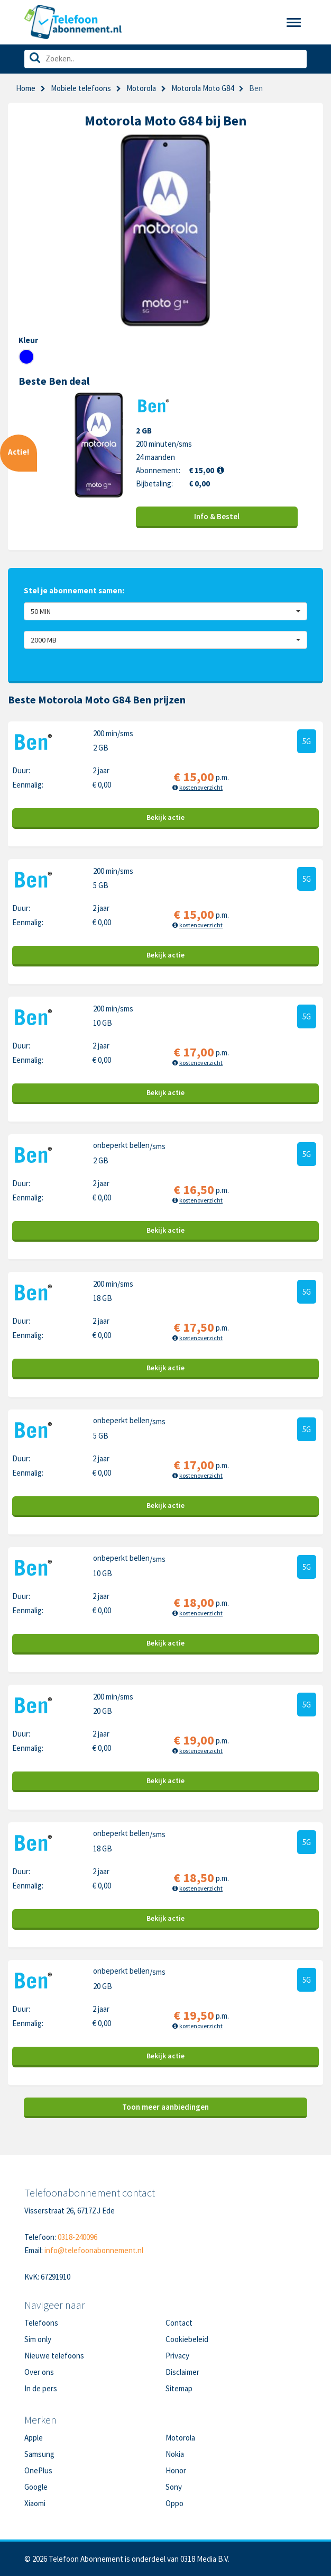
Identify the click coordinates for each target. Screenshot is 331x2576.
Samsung (39, 2454)
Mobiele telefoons (81, 88)
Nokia (175, 2454)
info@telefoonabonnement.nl (93, 2250)
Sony (174, 2487)
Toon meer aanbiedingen (165, 2107)
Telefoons (41, 2323)
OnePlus (38, 2470)
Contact (179, 2323)
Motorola (141, 88)
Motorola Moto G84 (202, 88)
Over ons (39, 2372)
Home (25, 88)
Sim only (37, 2339)
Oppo (174, 2503)
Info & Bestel (217, 516)
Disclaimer (182, 2372)
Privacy (177, 2356)
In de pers (40, 2388)
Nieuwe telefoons (54, 2356)
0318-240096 (77, 2237)
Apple (33, 2438)
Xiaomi (34, 2503)
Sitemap (179, 2388)
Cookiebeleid (187, 2339)
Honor (176, 2470)
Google (36, 2487)
